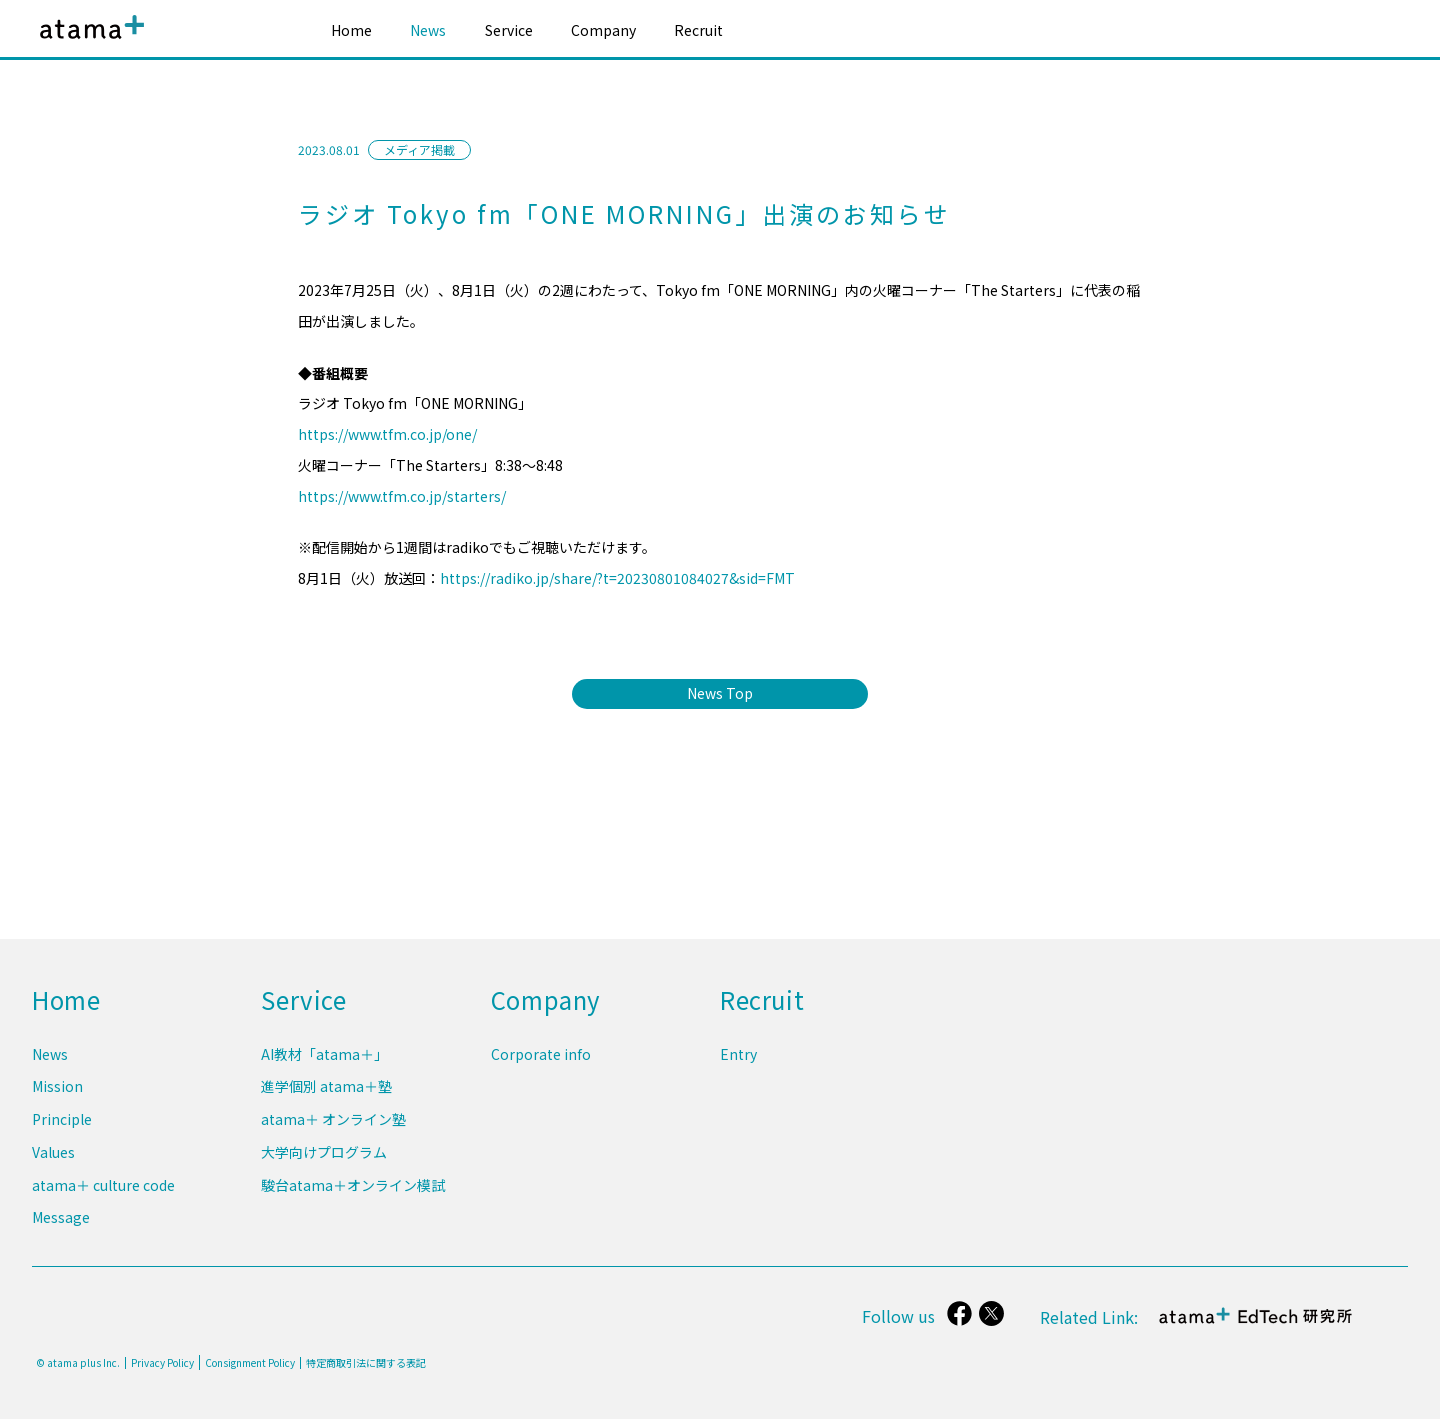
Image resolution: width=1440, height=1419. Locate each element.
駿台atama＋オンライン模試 (353, 1187)
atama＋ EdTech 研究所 (1256, 1326)
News (428, 30)
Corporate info (541, 1064)
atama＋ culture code (103, 1187)
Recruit (698, 30)
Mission (57, 1095)
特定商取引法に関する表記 (366, 1363)
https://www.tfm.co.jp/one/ (387, 434)
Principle (62, 1126)
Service (509, 30)
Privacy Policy (162, 1363)
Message (61, 1218)
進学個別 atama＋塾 (326, 1095)
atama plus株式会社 (88, 42)
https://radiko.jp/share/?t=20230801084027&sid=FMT (617, 578)
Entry (738, 1064)
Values (53, 1157)
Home (351, 30)
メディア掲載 (419, 149)
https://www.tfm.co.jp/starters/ (402, 496)
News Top (720, 693)
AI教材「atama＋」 (324, 1064)
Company (603, 30)
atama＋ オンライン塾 (333, 1126)
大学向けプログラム (324, 1157)
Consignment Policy (250, 1362)
